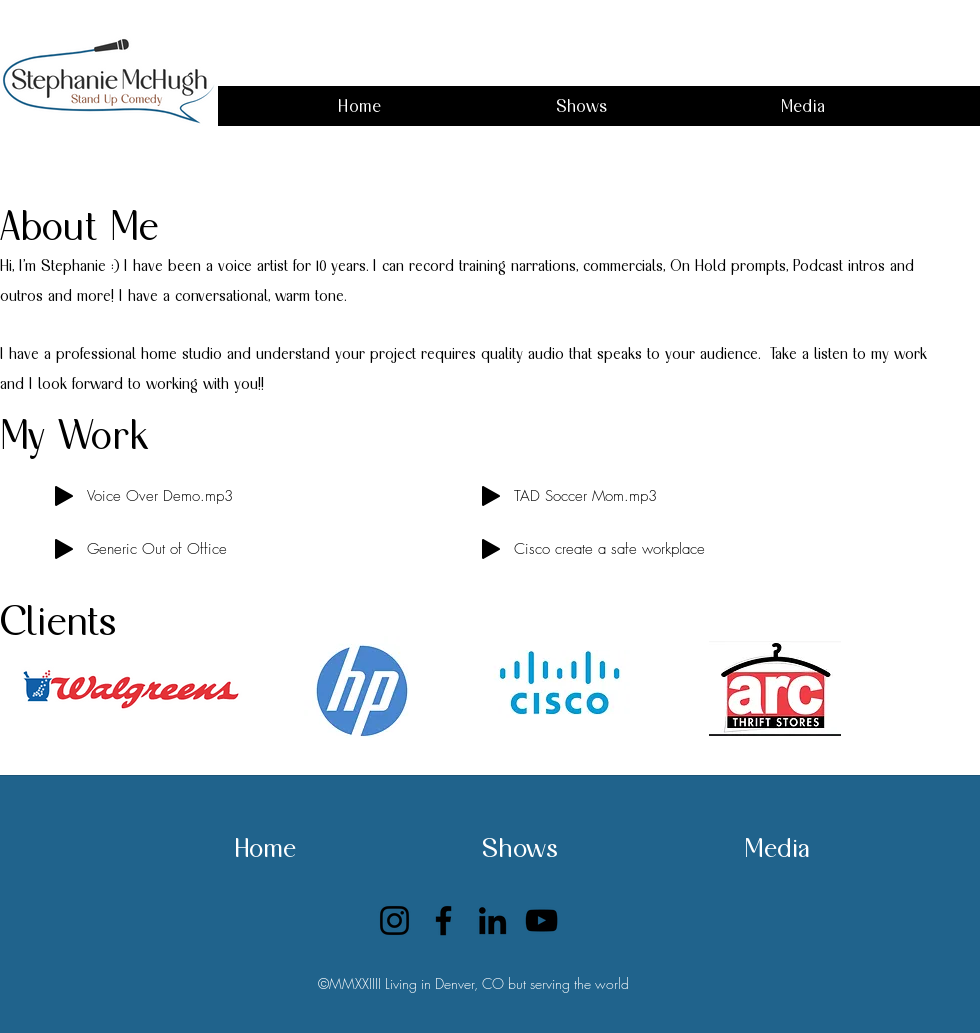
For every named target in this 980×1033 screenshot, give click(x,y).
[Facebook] (443, 920)
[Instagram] (394, 920)
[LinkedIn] (492, 920)
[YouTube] (541, 920)
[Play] (64, 496)
